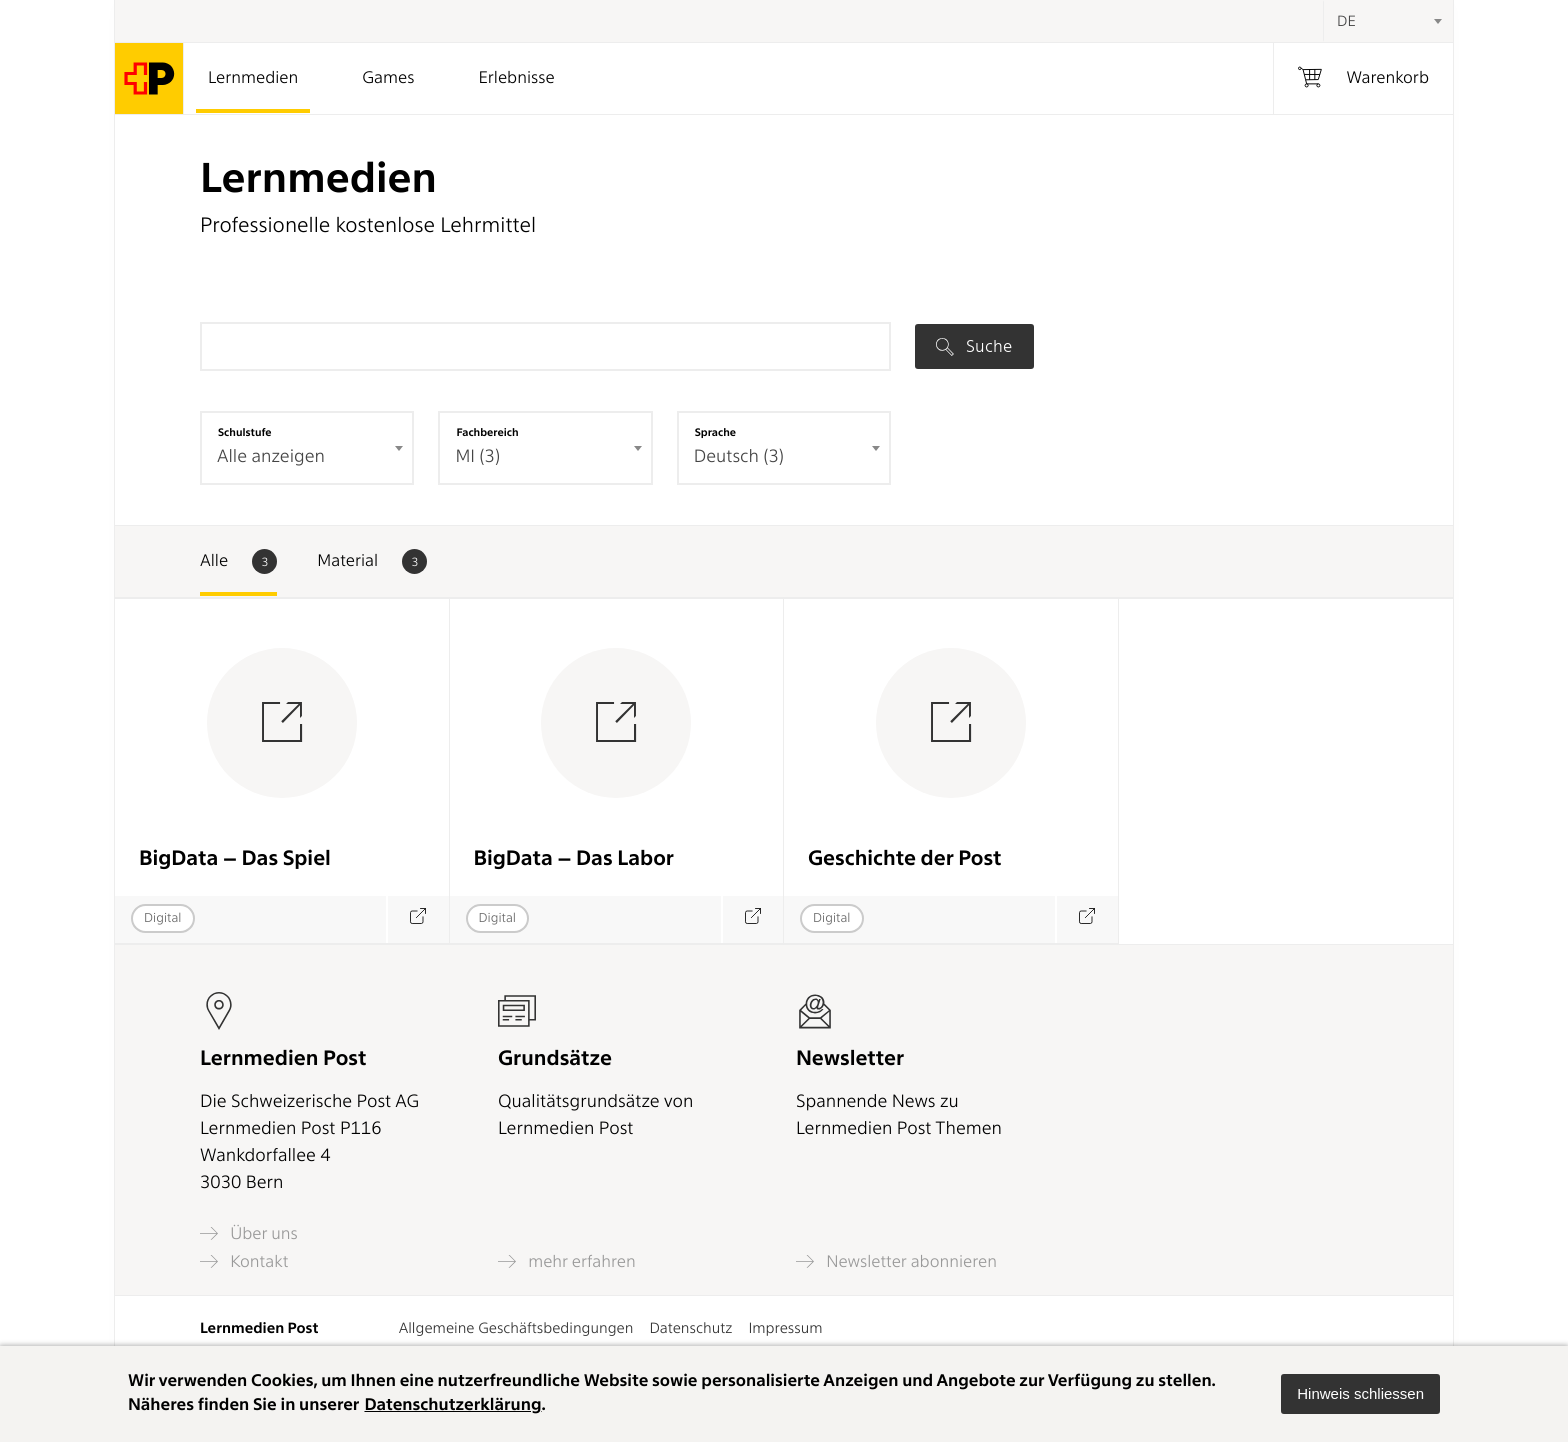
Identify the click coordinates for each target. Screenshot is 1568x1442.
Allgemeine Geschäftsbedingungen (516, 1328)
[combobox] (1388, 21)
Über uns (249, 1233)
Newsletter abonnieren (896, 1261)
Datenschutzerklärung (452, 1405)
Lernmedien (253, 78)
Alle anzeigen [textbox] (271, 456)
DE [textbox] (1346, 21)
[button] (1360, 1394)
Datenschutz (690, 1328)
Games (388, 78)
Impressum (785, 1328)
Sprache (715, 432)
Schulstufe (245, 432)
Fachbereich (487, 432)
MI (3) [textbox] (477, 456)
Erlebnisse (516, 78)
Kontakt (244, 1261)
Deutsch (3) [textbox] (739, 456)
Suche (974, 346)
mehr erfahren (567, 1261)
